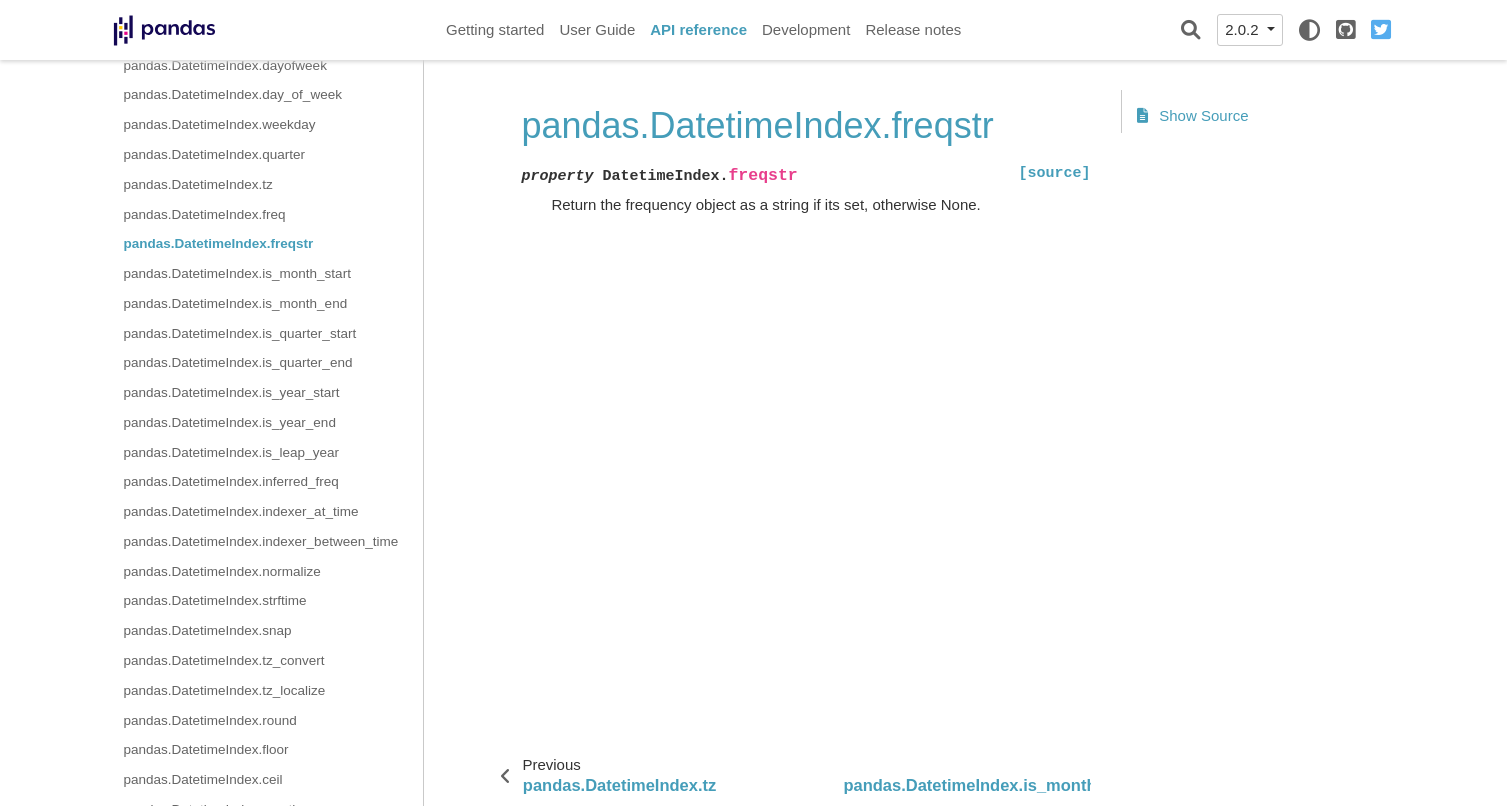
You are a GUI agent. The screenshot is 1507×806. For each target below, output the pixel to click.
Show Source (1193, 115)
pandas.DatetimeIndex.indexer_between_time (261, 541)
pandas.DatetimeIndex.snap (208, 630)
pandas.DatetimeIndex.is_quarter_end (238, 362)
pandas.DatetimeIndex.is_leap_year (231, 452)
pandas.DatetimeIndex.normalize (222, 571)
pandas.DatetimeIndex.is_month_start (237, 273)
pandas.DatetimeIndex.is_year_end (230, 422)
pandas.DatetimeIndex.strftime (215, 600)
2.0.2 (1244, 29)
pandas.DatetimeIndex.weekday (220, 124)
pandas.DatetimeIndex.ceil (203, 779)
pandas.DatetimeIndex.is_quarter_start (240, 333)
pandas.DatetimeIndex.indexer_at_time (241, 511)
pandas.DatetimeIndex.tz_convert (224, 660)
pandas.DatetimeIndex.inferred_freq (231, 481)
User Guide (597, 29)
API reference (698, 29)
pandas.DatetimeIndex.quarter (215, 154)
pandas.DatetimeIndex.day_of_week (233, 94)
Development (806, 29)
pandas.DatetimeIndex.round (210, 720)
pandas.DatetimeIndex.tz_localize (225, 690)
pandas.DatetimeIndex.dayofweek (225, 65)
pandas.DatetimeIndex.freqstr (219, 243)
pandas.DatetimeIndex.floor (206, 749)
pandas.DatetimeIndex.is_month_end (236, 303)
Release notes (913, 29)
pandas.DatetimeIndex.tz (198, 184)
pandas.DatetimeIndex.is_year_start (232, 392)
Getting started (495, 29)
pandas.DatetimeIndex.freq (205, 214)
